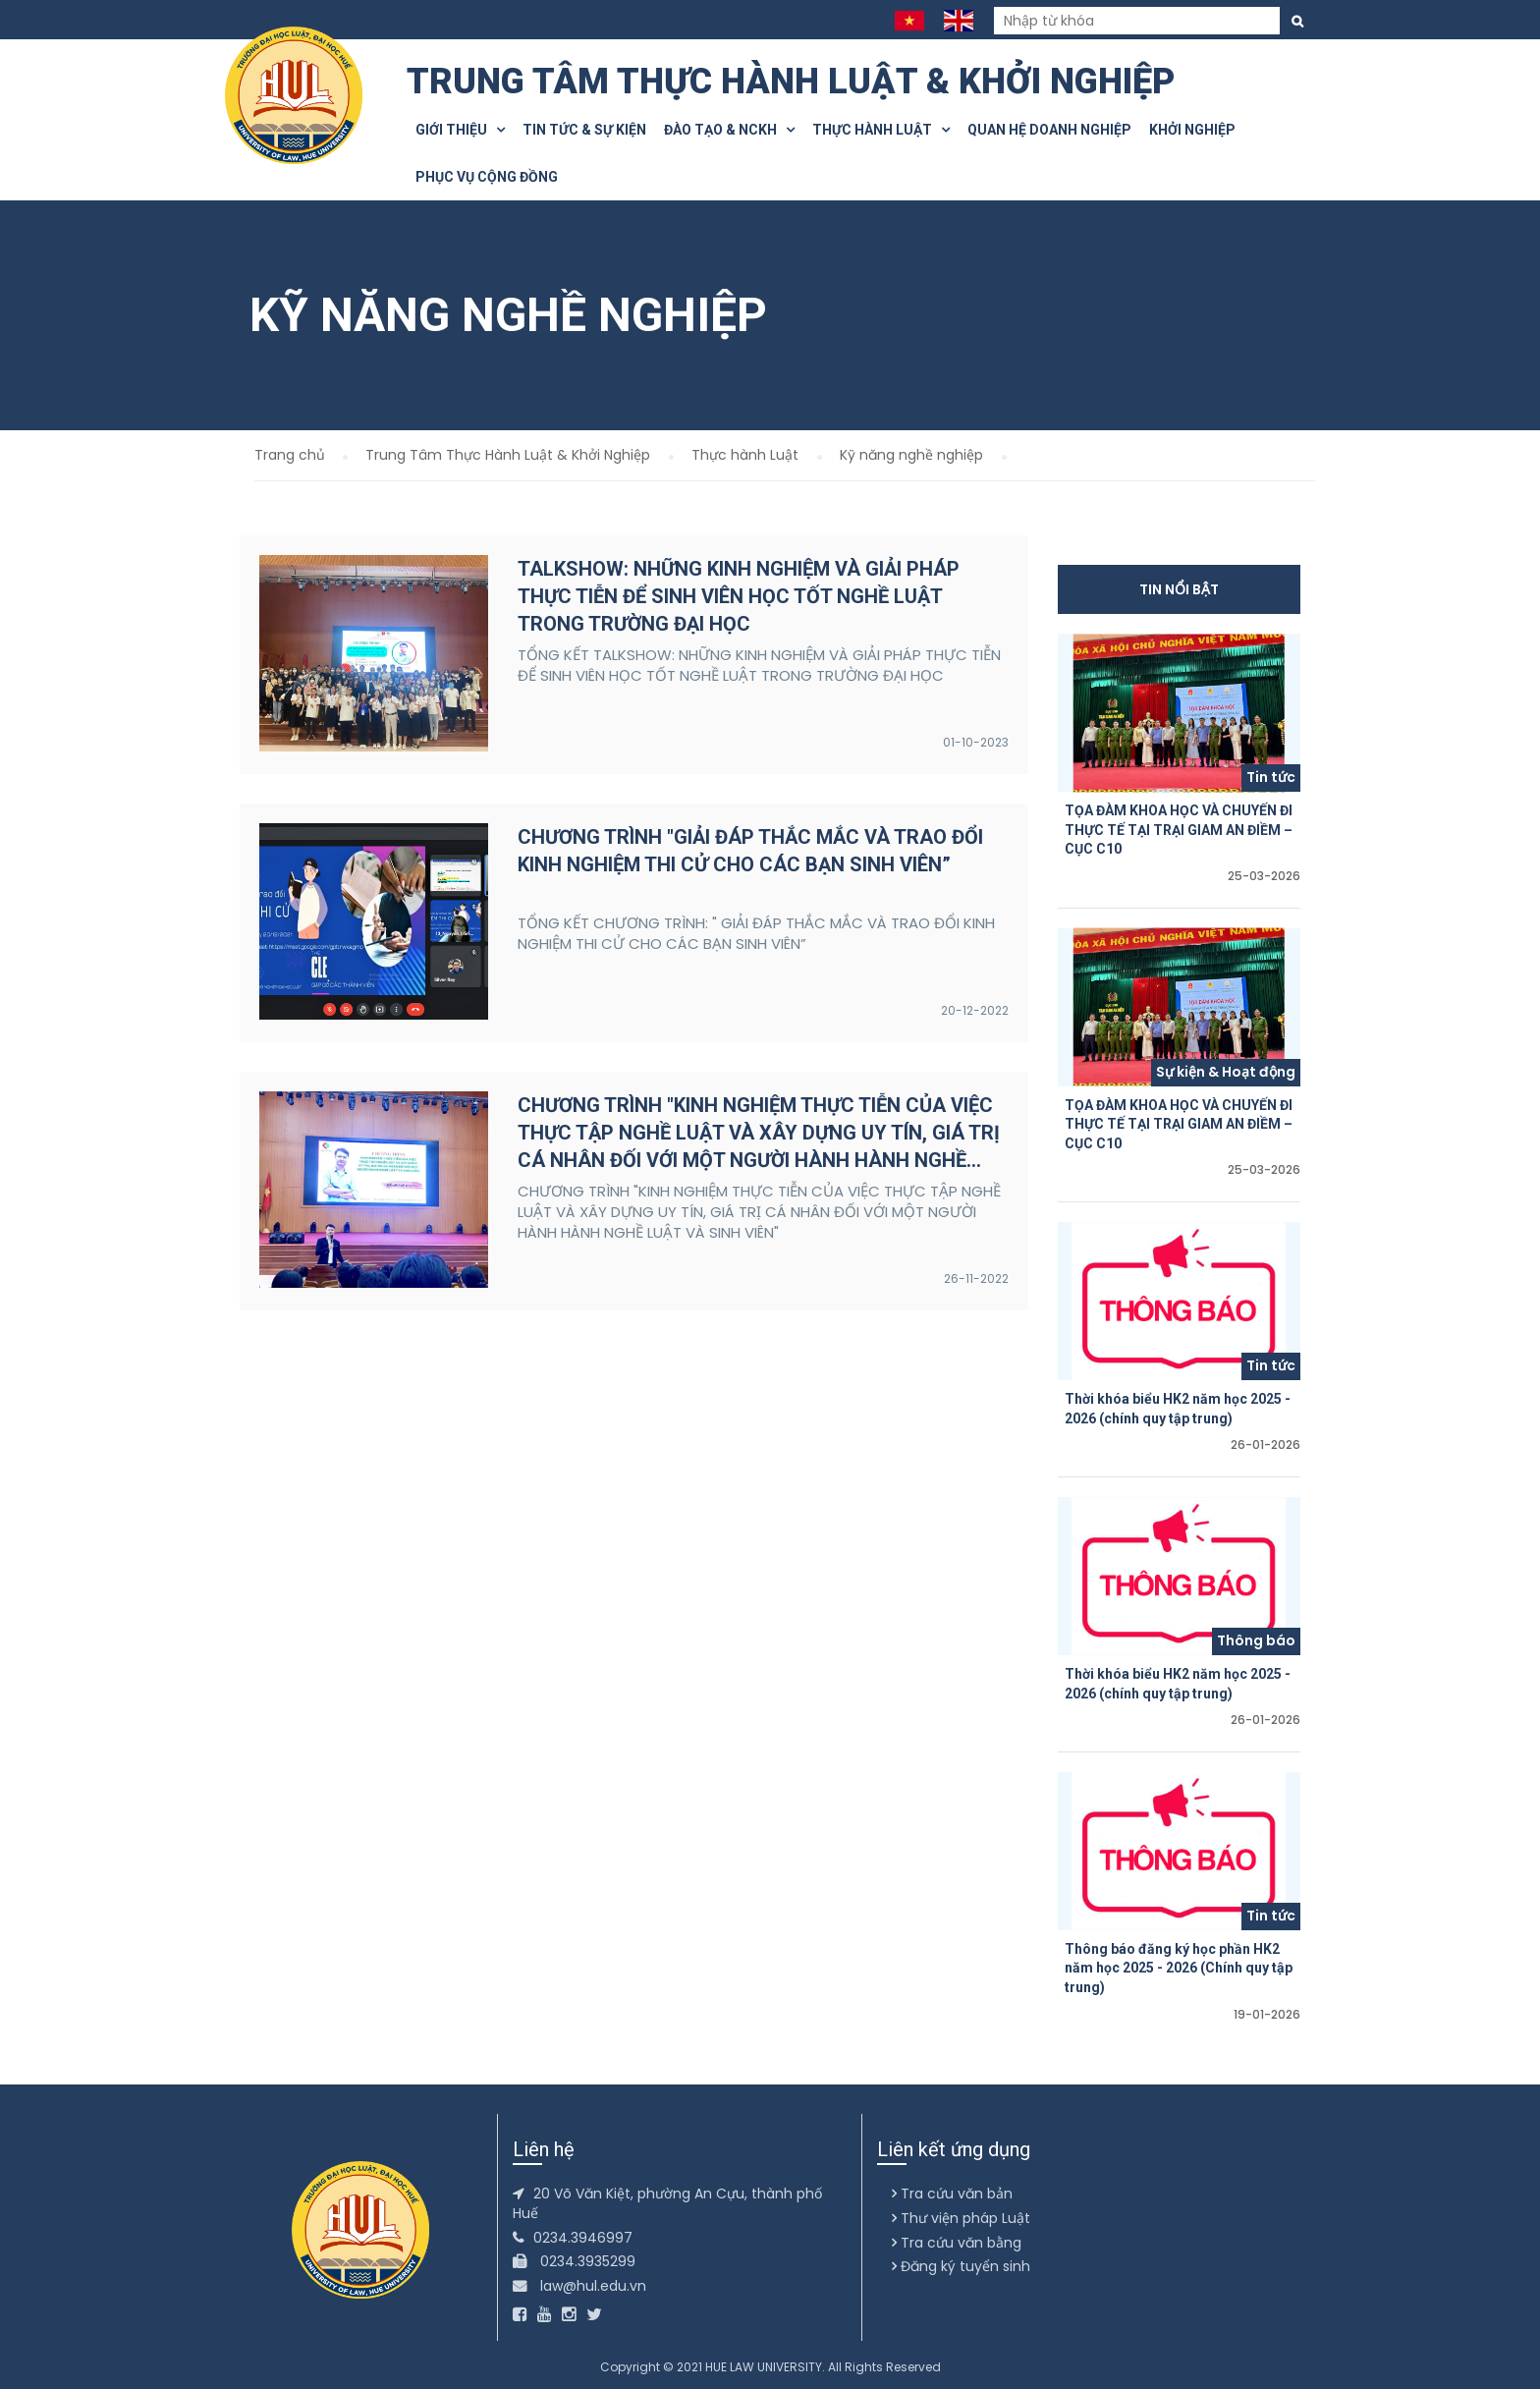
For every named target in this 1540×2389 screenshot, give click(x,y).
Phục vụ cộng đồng (486, 177)
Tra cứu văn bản (952, 2193)
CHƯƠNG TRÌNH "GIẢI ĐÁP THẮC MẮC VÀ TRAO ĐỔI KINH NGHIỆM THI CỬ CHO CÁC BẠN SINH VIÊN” (750, 850)
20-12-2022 (975, 1010)
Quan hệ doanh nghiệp (1049, 130)
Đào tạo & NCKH (729, 130)
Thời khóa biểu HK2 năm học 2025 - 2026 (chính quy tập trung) (1178, 1408)
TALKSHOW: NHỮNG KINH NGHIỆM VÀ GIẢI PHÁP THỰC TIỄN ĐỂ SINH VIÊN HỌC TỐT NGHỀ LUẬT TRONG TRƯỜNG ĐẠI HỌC (739, 596)
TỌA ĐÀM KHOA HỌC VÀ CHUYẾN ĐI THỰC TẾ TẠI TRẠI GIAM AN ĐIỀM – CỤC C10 (1178, 830)
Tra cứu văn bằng (956, 2242)
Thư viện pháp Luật (961, 2218)
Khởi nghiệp (1192, 130)
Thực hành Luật (881, 130)
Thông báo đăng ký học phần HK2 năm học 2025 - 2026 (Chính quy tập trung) (1178, 1968)
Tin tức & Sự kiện (584, 130)
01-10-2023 (976, 742)
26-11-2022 (976, 1278)
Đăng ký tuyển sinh (961, 2266)
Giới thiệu (460, 130)
